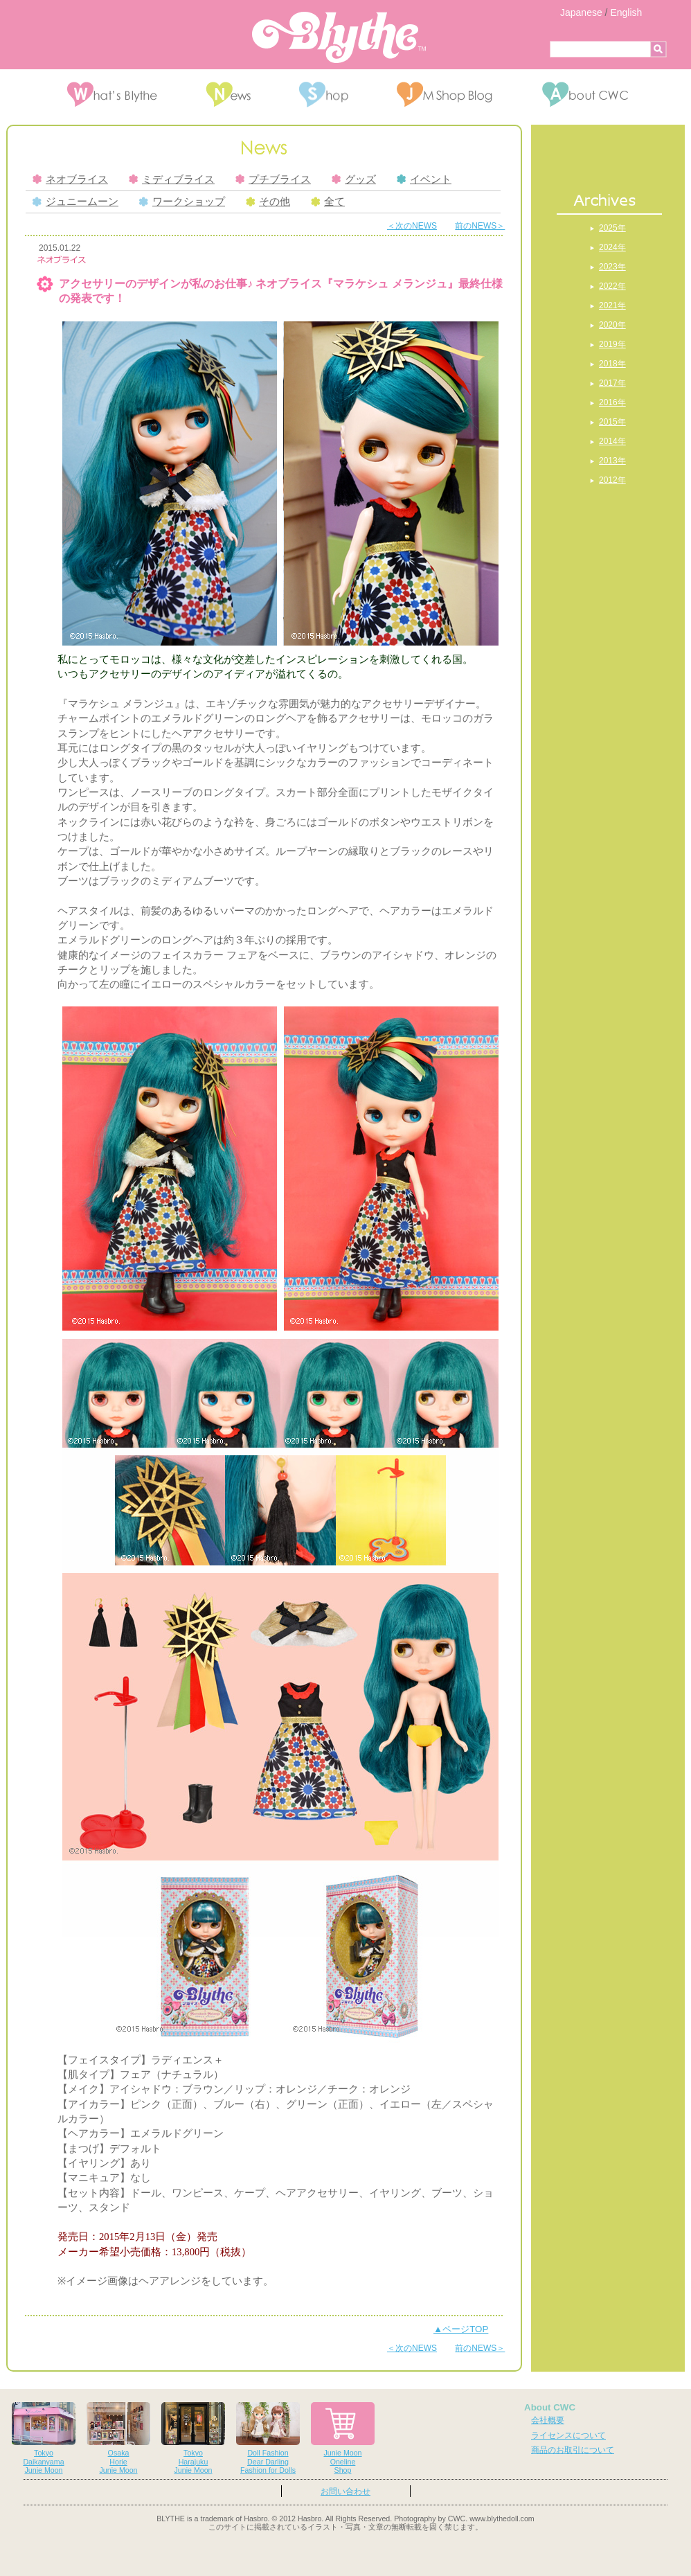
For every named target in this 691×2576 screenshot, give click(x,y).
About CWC (549, 2407)
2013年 (612, 460)
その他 (268, 201)
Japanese (581, 12)
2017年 (612, 383)
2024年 (612, 247)
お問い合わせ (345, 2491)
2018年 (612, 363)
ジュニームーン (75, 201)
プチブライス (273, 179)
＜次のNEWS (412, 226)
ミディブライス (172, 179)
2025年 (612, 228)
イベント (424, 179)
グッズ (354, 179)
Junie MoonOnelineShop (343, 2438)
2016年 (612, 402)
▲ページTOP (460, 2329)
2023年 (612, 267)
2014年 (612, 441)
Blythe (339, 37)
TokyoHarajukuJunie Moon (193, 2438)
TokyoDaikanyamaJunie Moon (43, 2438)
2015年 (612, 422)
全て (328, 201)
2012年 (612, 480)
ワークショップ (182, 201)
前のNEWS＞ (480, 226)
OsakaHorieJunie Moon (118, 2438)
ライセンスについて (568, 2435)
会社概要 (547, 2420)
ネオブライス (70, 179)
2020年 (612, 325)
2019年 (612, 344)
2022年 (612, 286)
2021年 (612, 305)
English (626, 12)
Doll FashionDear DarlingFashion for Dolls (268, 2438)
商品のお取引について (572, 2450)
